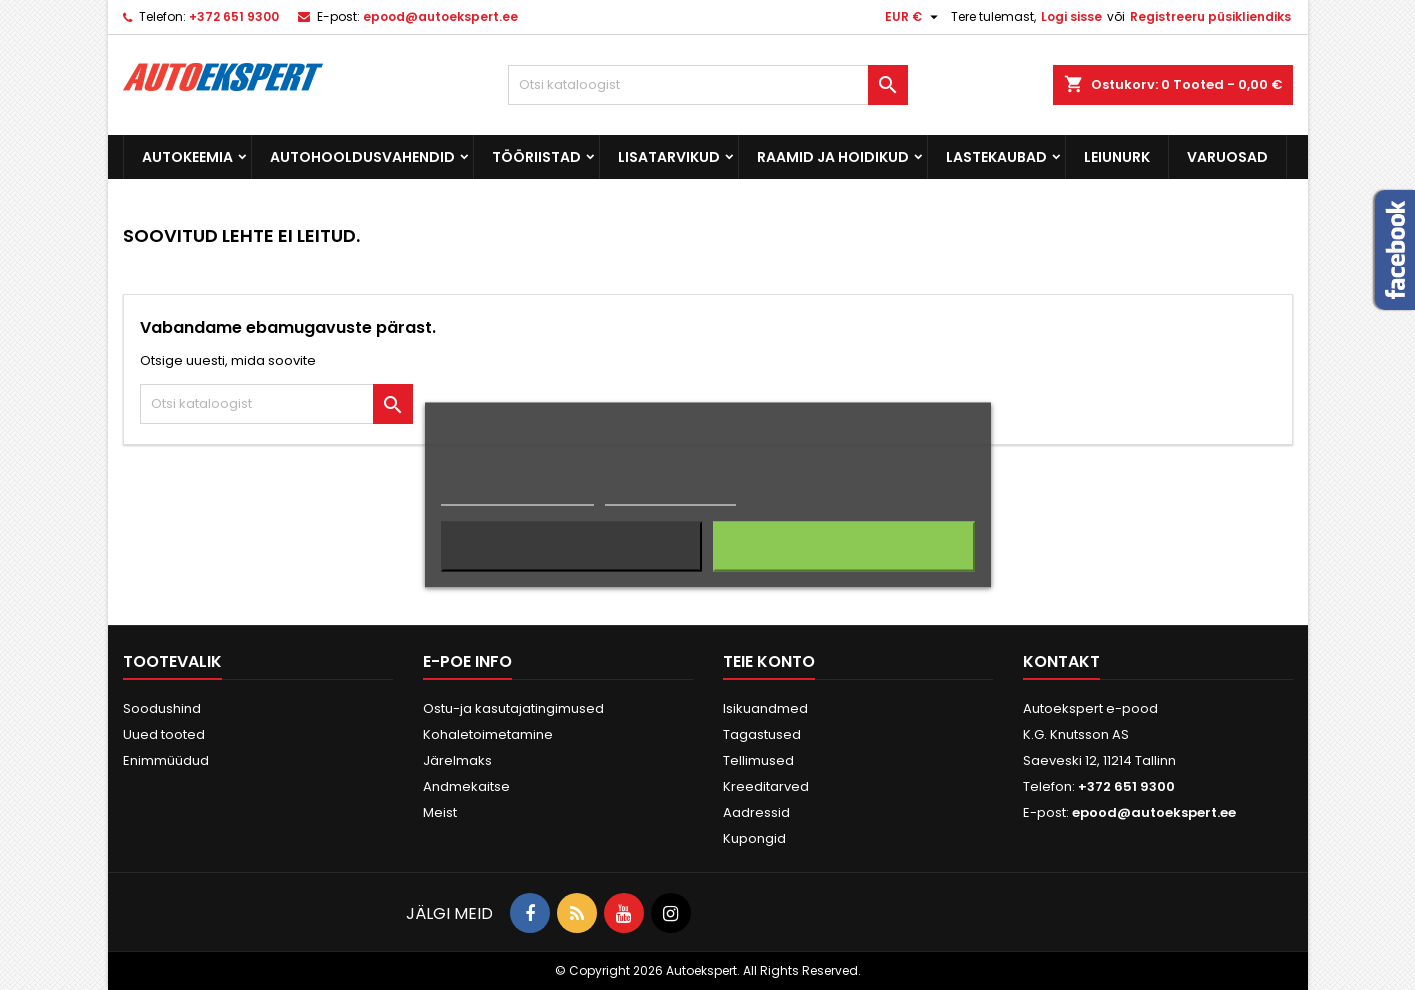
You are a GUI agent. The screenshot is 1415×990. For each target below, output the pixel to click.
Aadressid (756, 812)
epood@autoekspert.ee (440, 16)
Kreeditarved (766, 786)
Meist (440, 812)
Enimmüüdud (166, 760)
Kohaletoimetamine (488, 734)
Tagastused (762, 734)
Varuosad (1227, 157)
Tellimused (758, 760)
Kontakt (1061, 661)
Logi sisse (1071, 16)
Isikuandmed (765, 708)
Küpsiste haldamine (670, 496)
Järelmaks (457, 760)
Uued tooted (164, 734)
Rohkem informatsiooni (517, 496)
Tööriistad (536, 157)
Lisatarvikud (669, 157)
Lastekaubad (996, 157)
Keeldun (571, 547)
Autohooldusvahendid (362, 157)
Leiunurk (1117, 157)
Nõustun (843, 547)
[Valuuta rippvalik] (914, 17)
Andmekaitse (466, 786)
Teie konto (769, 661)
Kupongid (754, 838)
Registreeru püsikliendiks (1210, 16)
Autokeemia (187, 157)
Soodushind (162, 708)
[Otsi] (708, 85)
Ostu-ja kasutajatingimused (513, 708)
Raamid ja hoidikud (833, 157)
